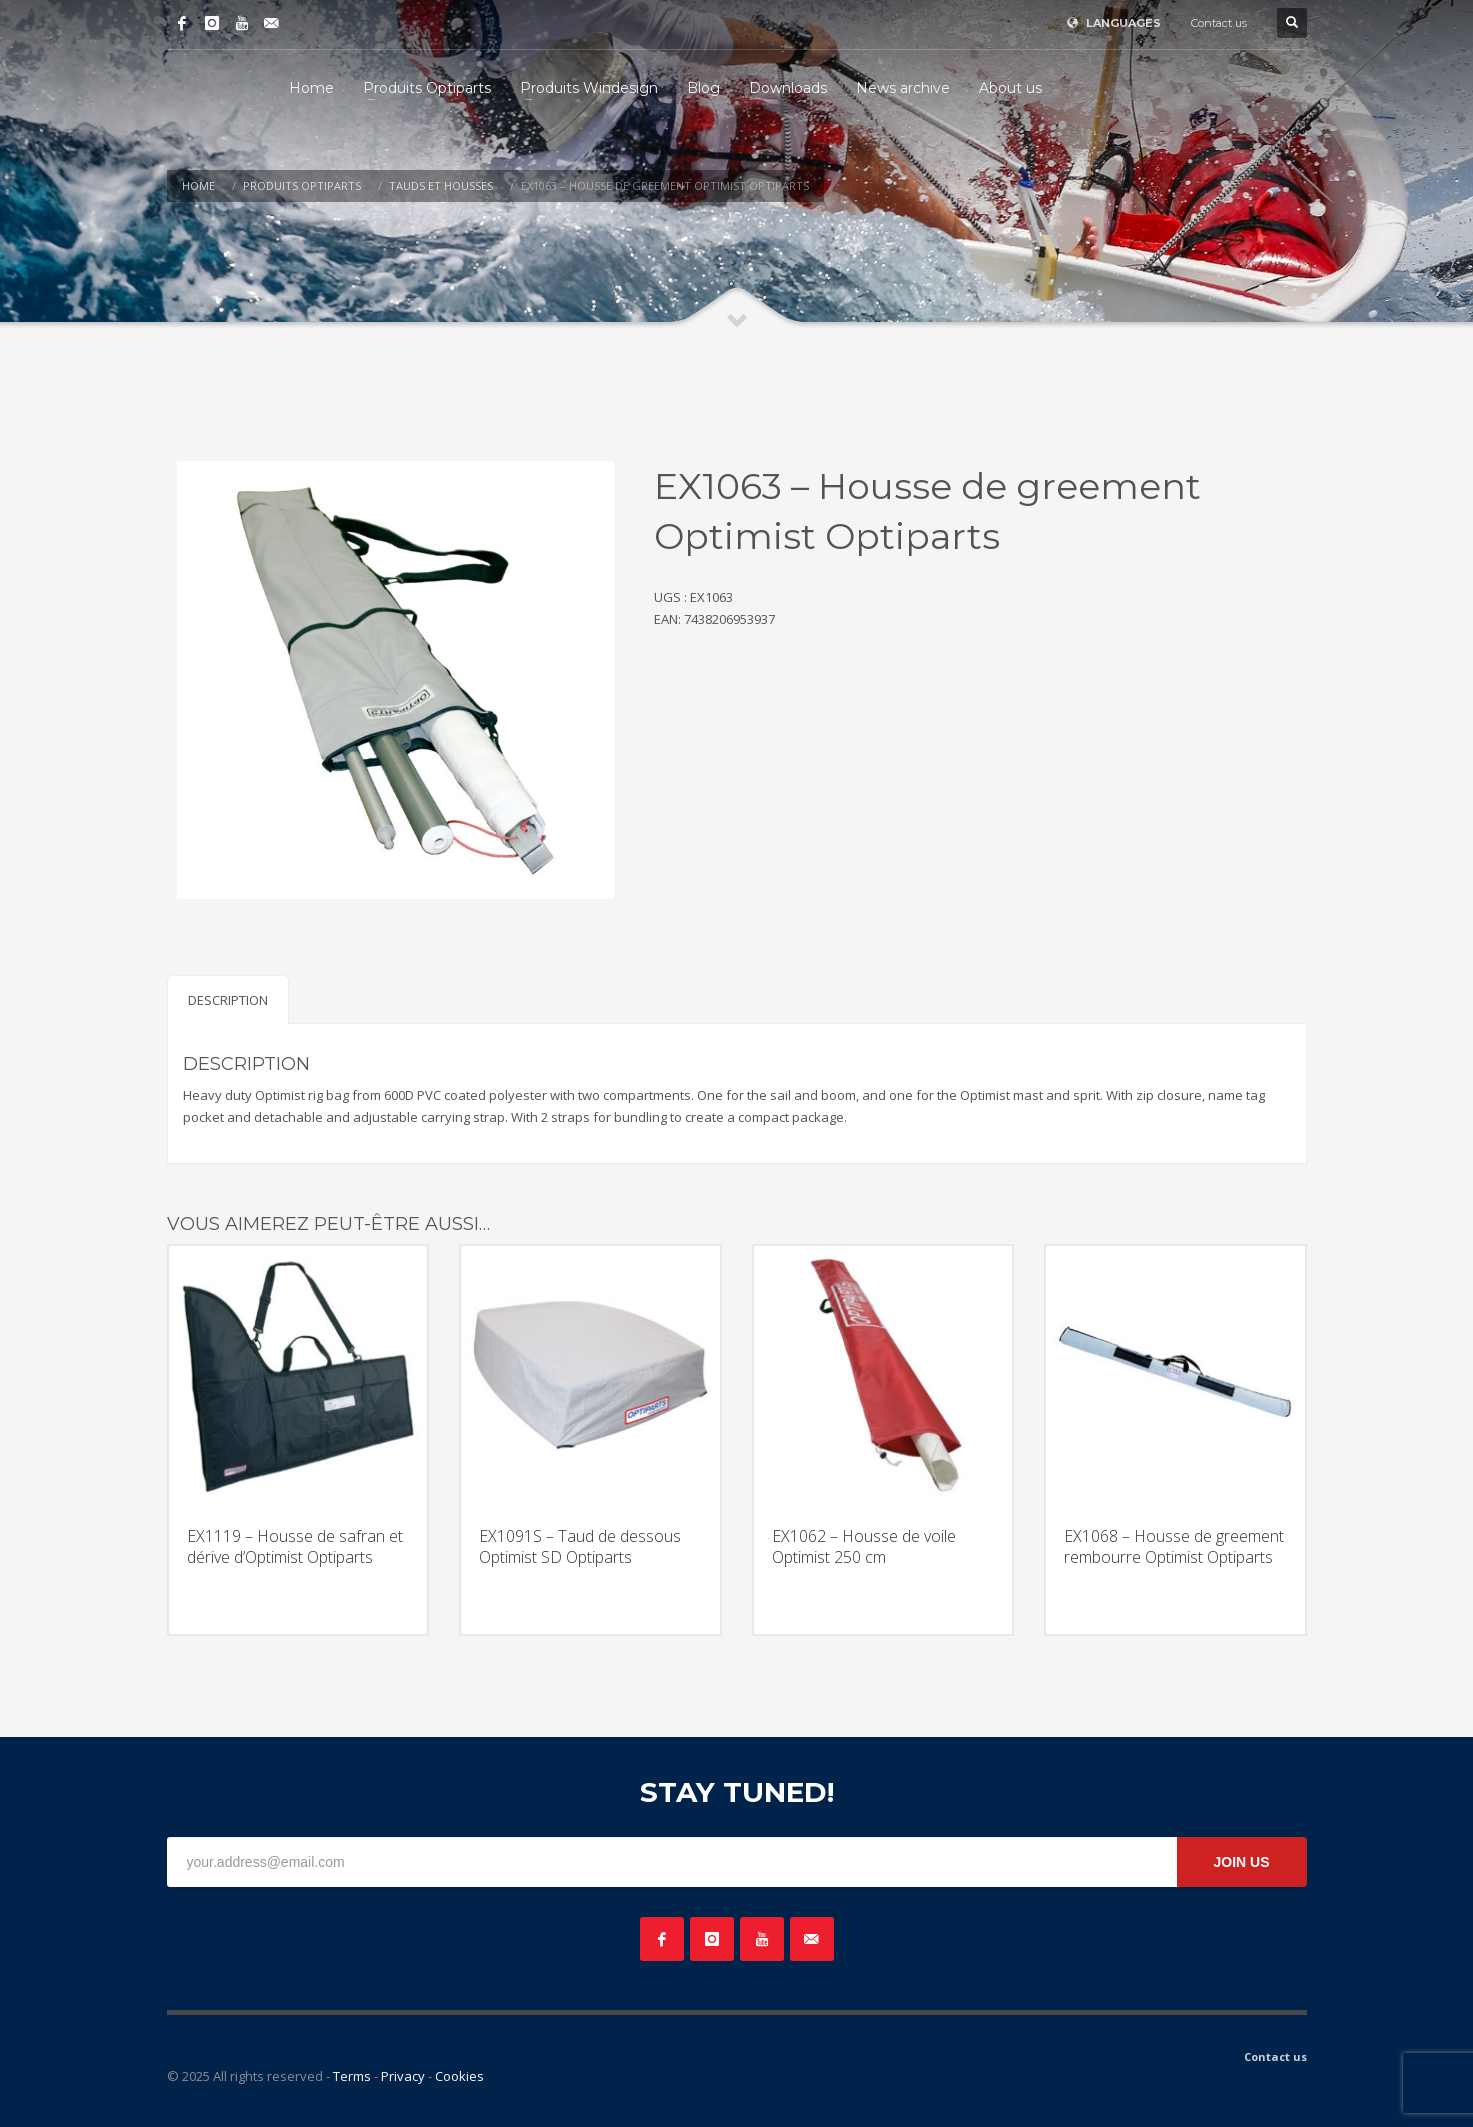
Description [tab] (228, 1000)
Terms (352, 2076)
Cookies (459, 2076)
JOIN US (1241, 1862)
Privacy (403, 2076)
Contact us (1219, 23)
